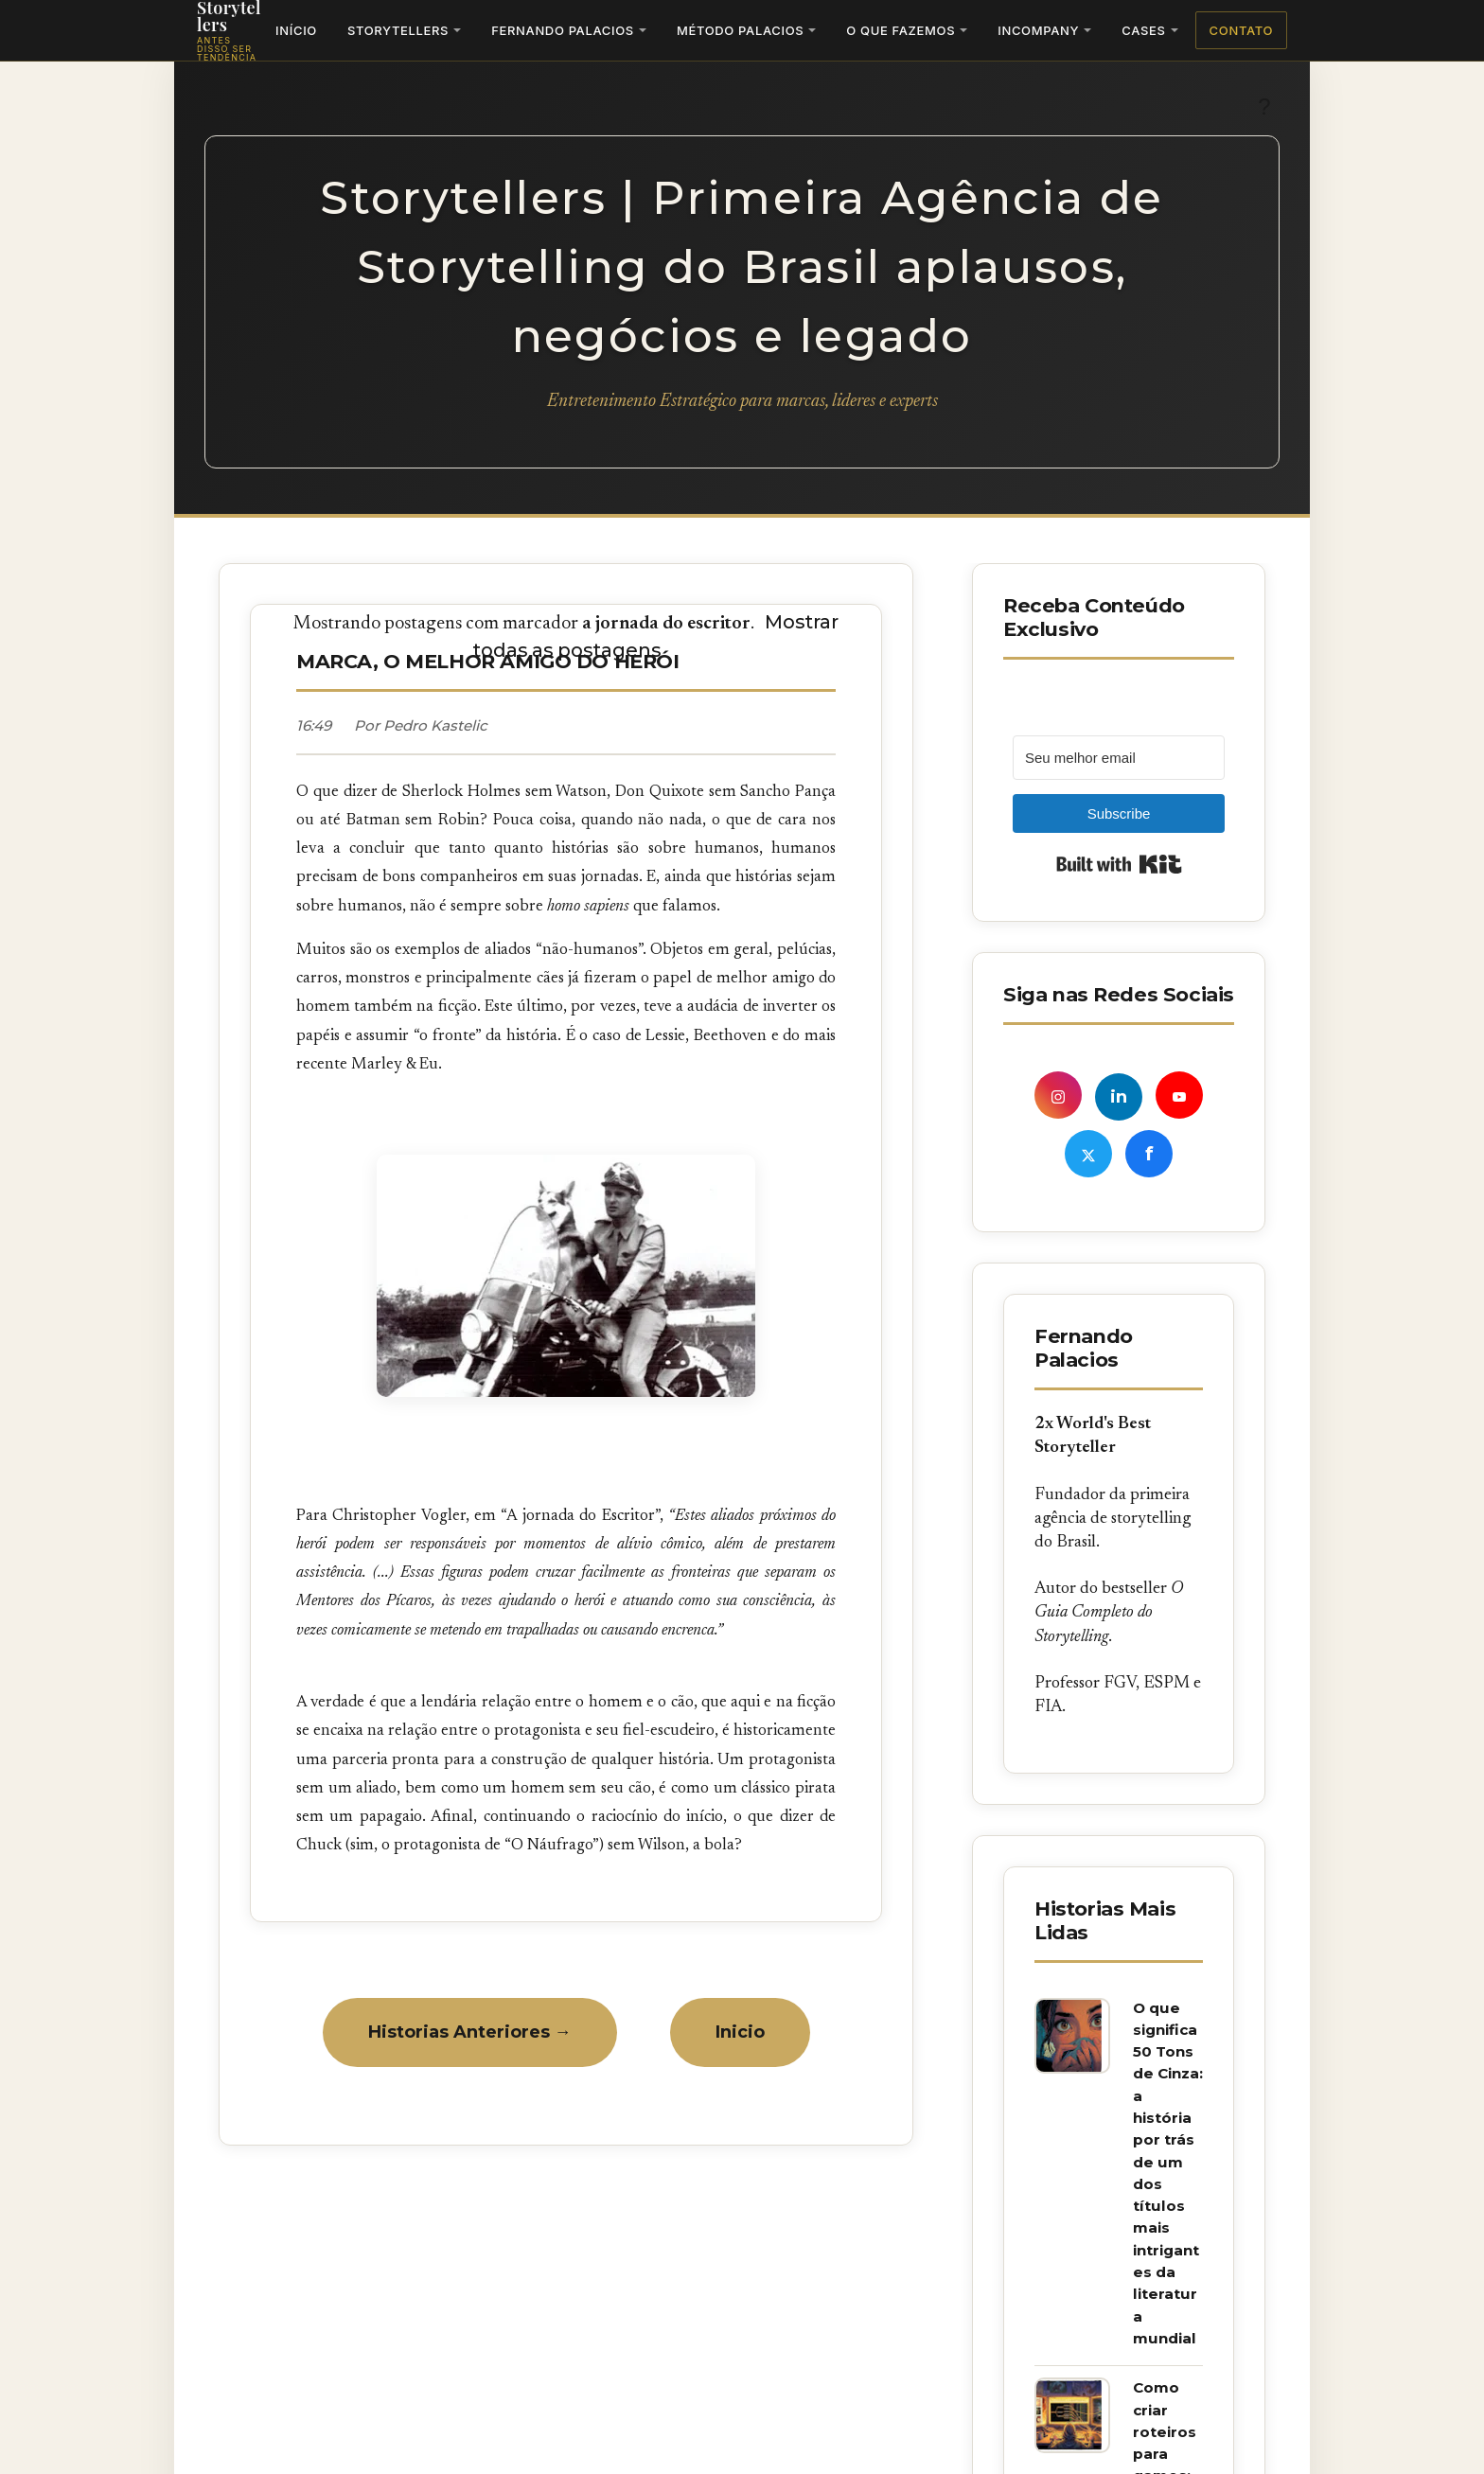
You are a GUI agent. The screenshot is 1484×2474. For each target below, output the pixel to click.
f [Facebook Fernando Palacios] (1149, 1153)
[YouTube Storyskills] (1179, 1095)
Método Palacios (740, 30)
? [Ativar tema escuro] (1264, 106)
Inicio (740, 2032)
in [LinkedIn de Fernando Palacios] (1118, 1097)
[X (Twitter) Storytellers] (1088, 1153)
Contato (1241, 30)
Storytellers (398, 30)
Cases (1143, 30)
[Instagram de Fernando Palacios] (1058, 1095)
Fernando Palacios (562, 30)
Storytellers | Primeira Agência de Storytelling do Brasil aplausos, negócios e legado (742, 266)
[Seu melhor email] (1119, 757)
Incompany (1038, 30)
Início (296, 30)
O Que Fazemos (900, 30)
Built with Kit (1119, 864)
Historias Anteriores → (470, 2032)
